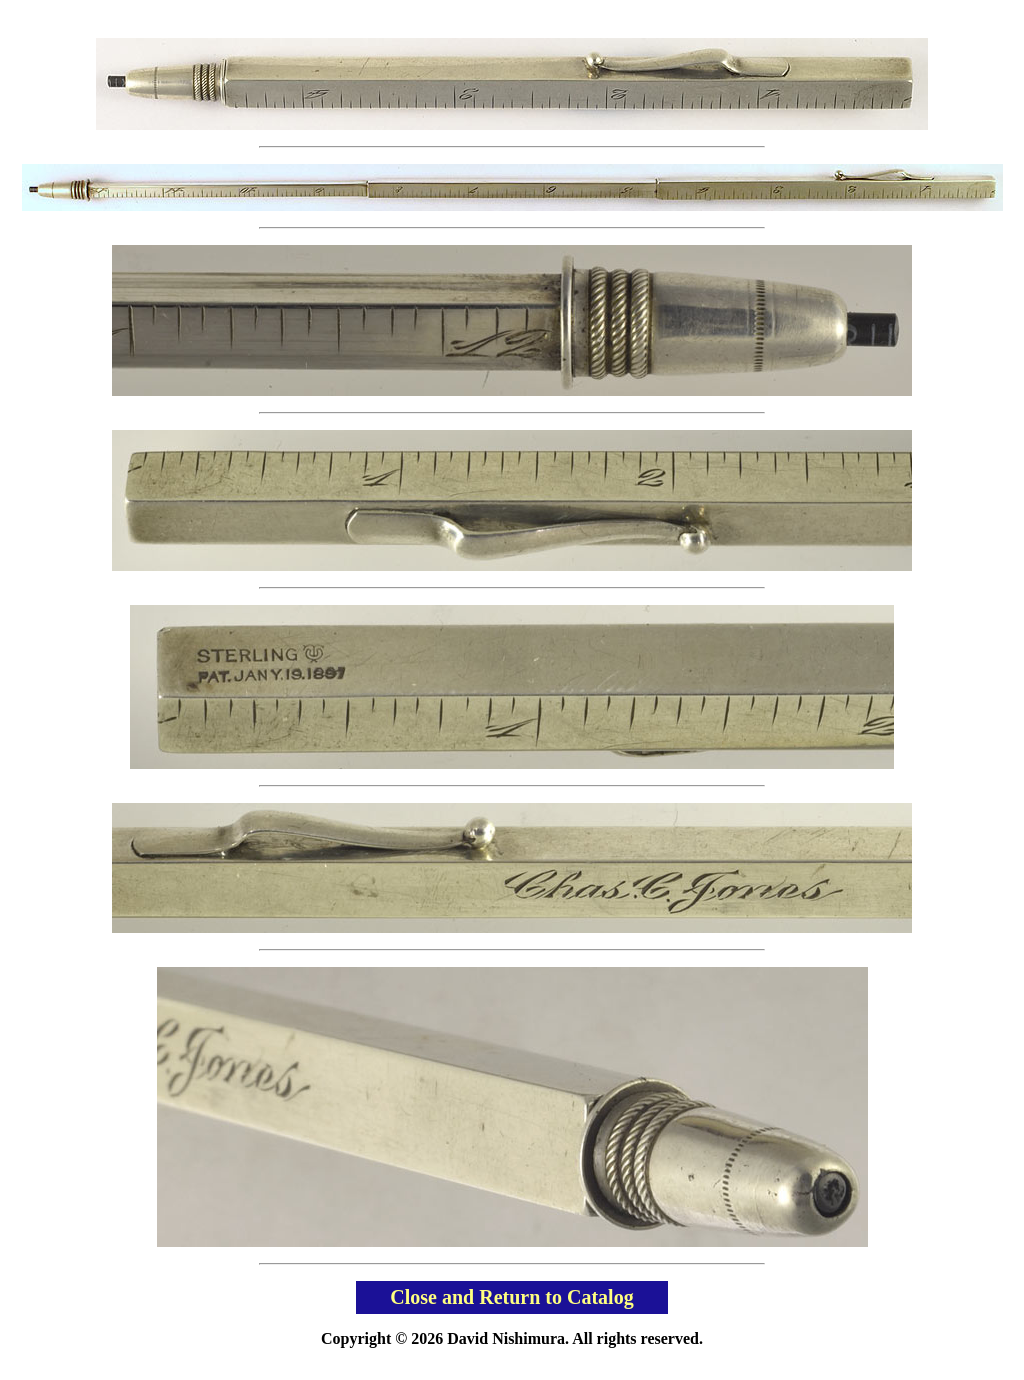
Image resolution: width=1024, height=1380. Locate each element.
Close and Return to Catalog (511, 1297)
